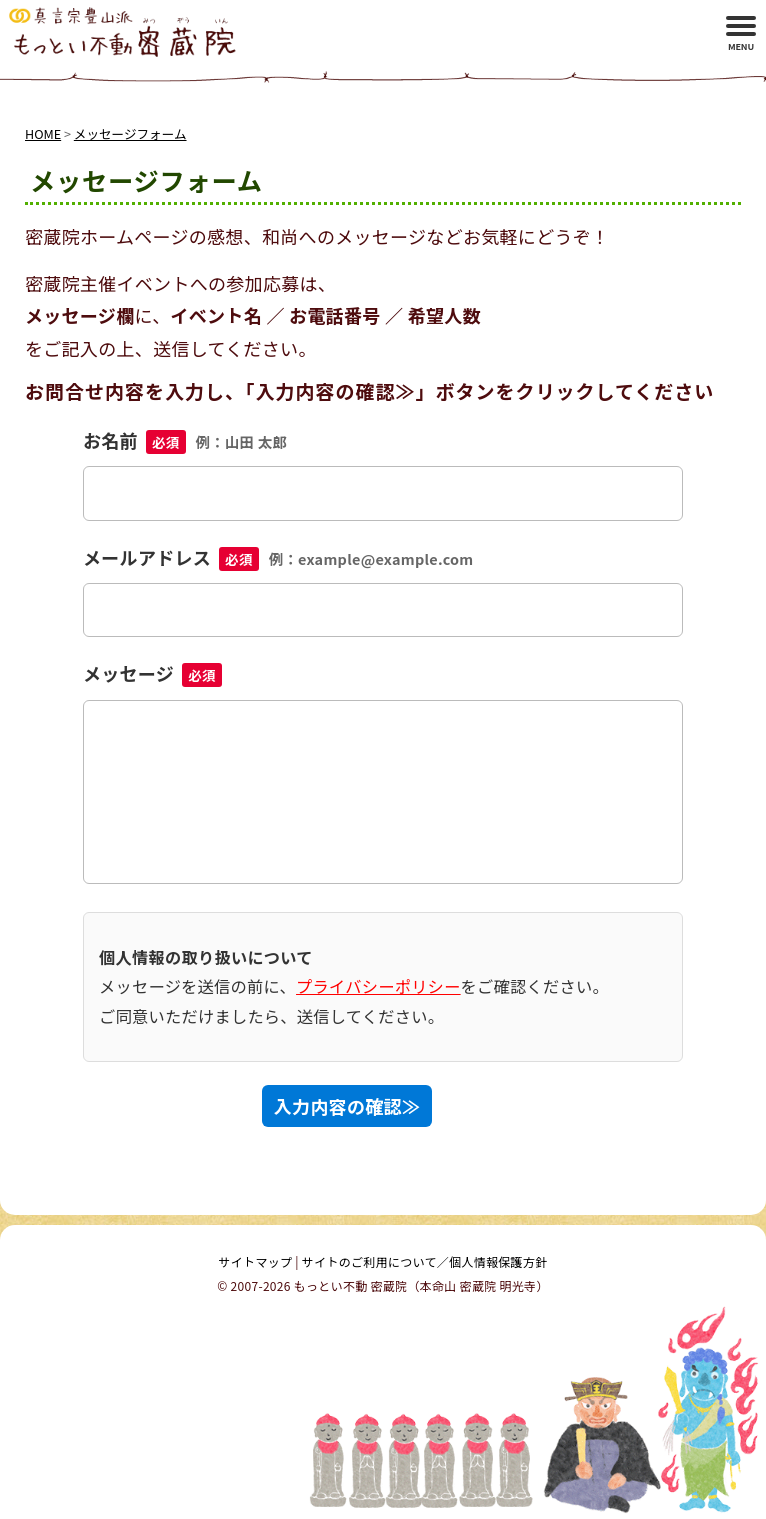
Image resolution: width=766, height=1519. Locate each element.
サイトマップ (256, 1261)
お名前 (185, 440)
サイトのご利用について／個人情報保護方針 (425, 1261)
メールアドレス (278, 557)
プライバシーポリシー (378, 986)
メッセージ (152, 673)
